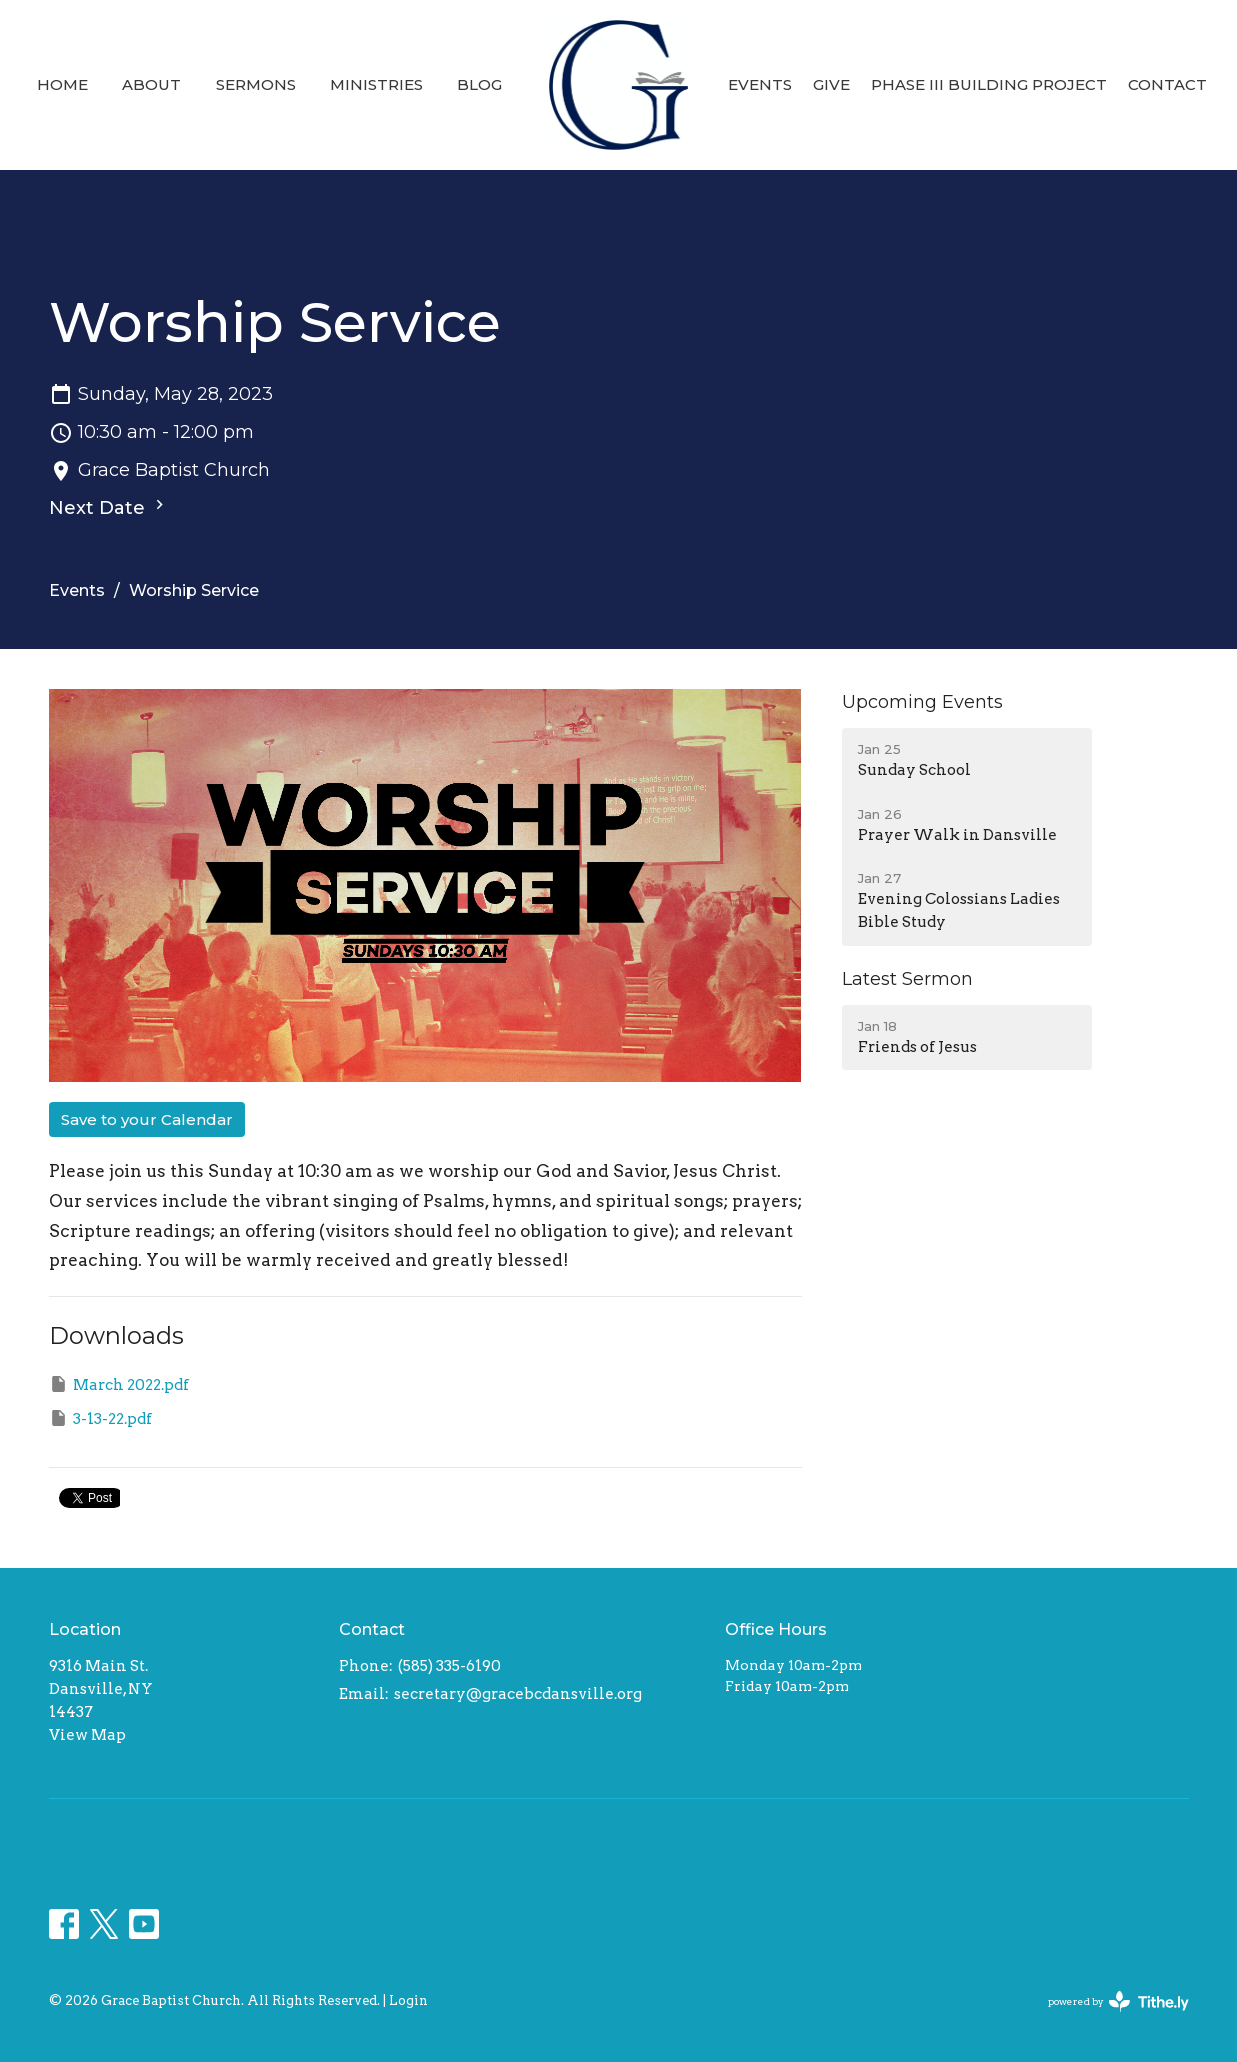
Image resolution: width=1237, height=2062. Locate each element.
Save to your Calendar (147, 1119)
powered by (1118, 2001)
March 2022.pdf (119, 1384)
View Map (87, 1735)
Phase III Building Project (989, 84)
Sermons (256, 84)
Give (831, 84)
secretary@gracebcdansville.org (518, 1694)
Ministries (376, 84)
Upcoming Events (922, 702)
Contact (1167, 84)
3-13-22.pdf (100, 1418)
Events (760, 84)
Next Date (109, 507)
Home (62, 84)
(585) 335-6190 (449, 1666)
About (151, 84)
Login (408, 2000)
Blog (479, 84)
